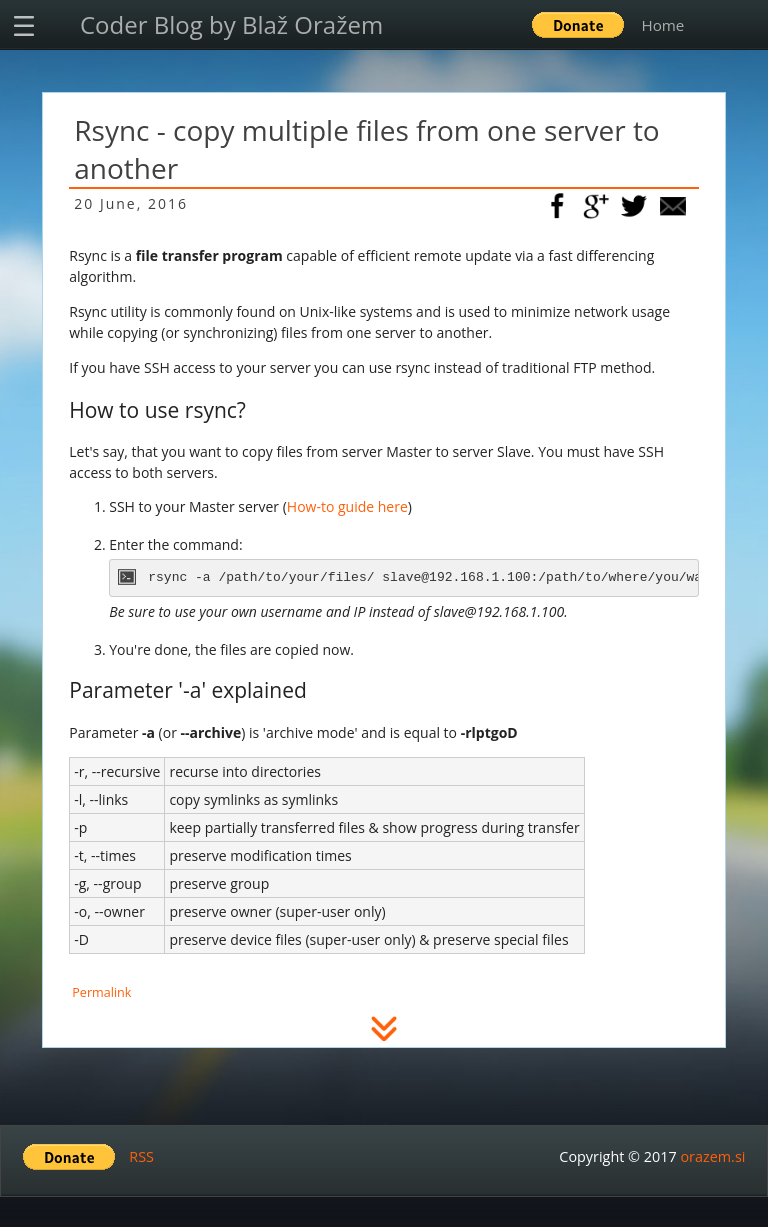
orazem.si (712, 1156)
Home (662, 25)
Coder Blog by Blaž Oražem (231, 24)
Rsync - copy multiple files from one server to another (366, 149)
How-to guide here (347, 506)
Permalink (101, 992)
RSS (141, 1156)
